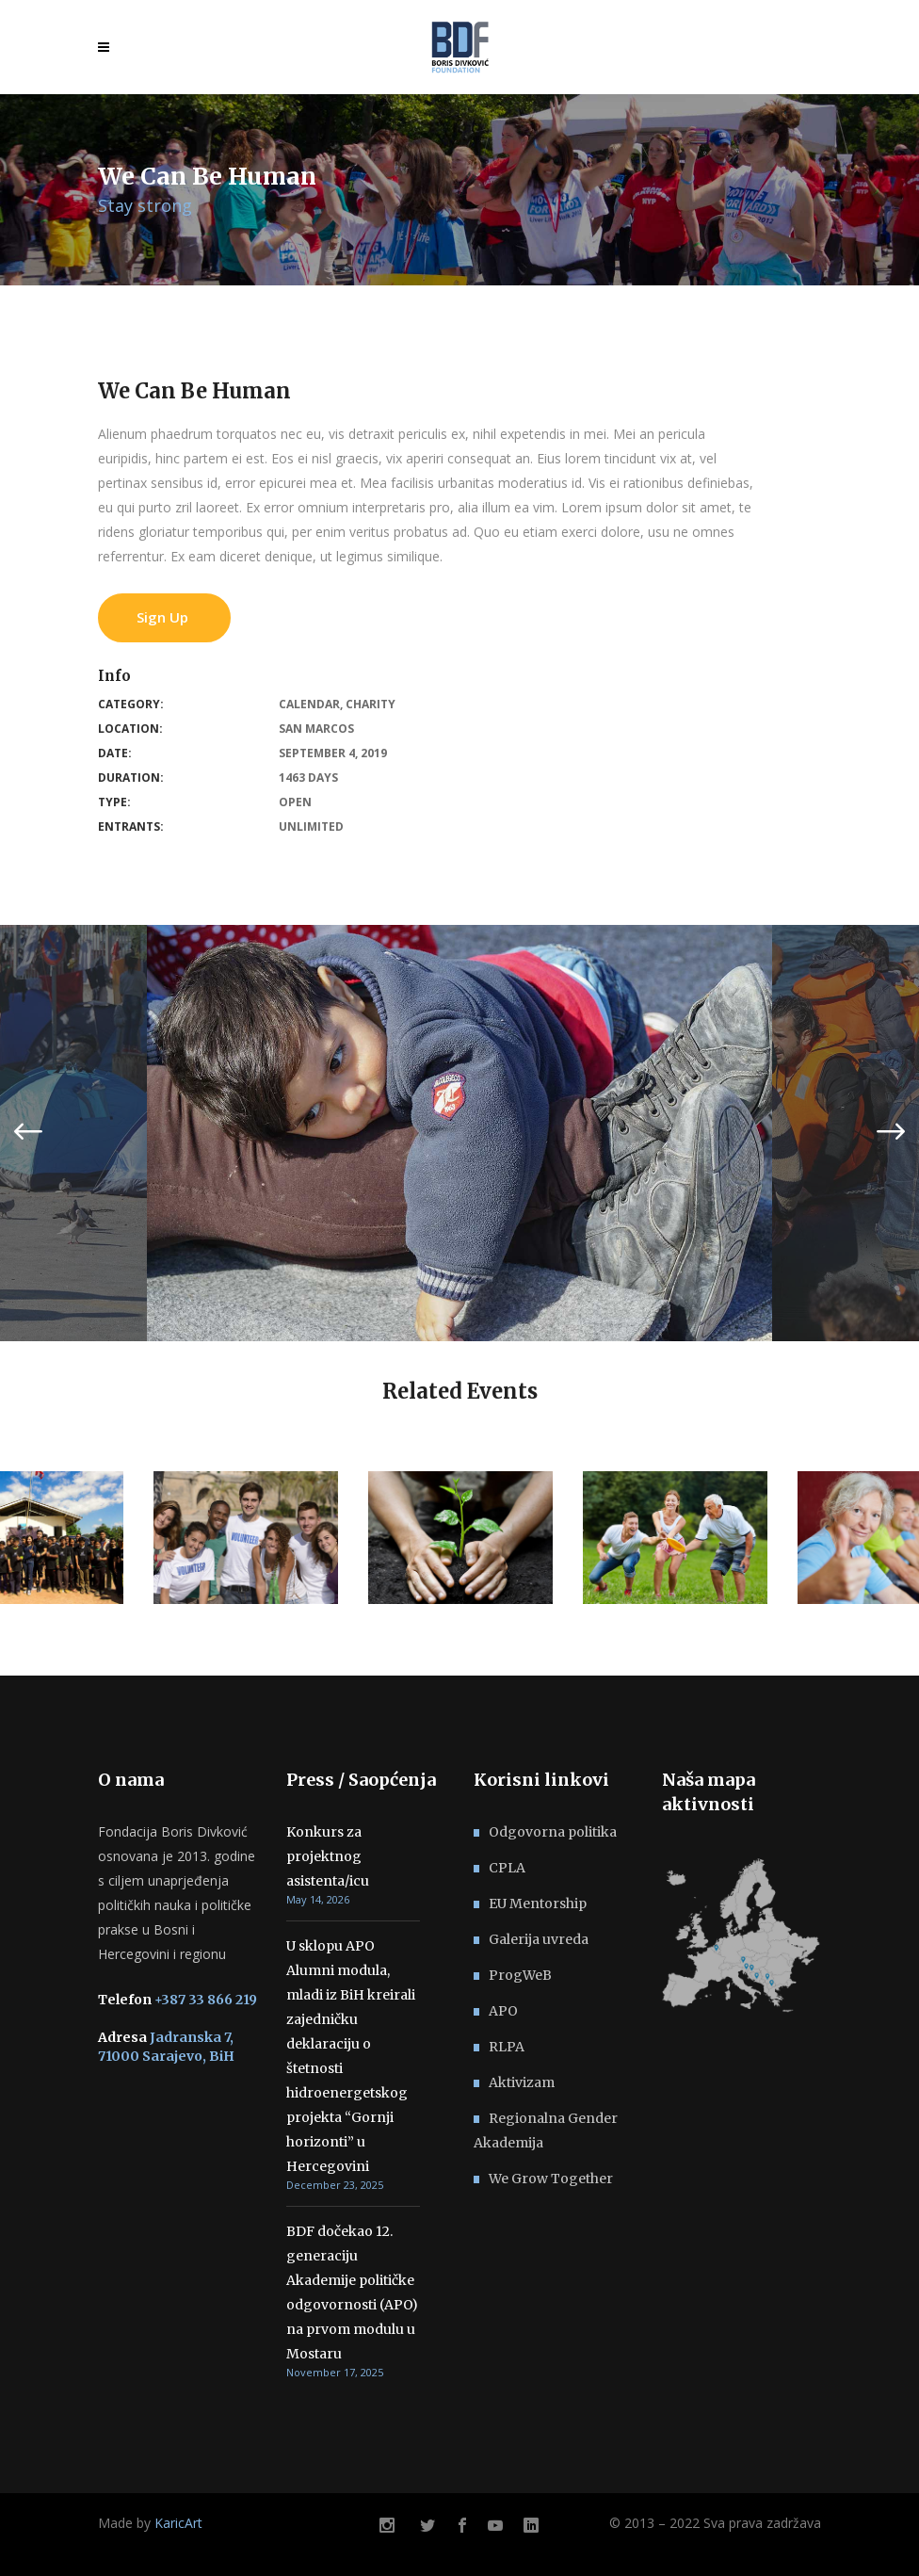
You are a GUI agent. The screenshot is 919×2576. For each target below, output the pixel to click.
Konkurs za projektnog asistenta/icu (327, 1856)
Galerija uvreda (538, 1939)
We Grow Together (551, 2178)
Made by (150, 2523)
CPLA (507, 1867)
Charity (370, 704)
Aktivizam (522, 2082)
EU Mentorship (538, 1903)
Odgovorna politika (553, 1831)
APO (503, 2010)
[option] (459, 1133)
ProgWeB (520, 1975)
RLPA (506, 2046)
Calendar (309, 704)
